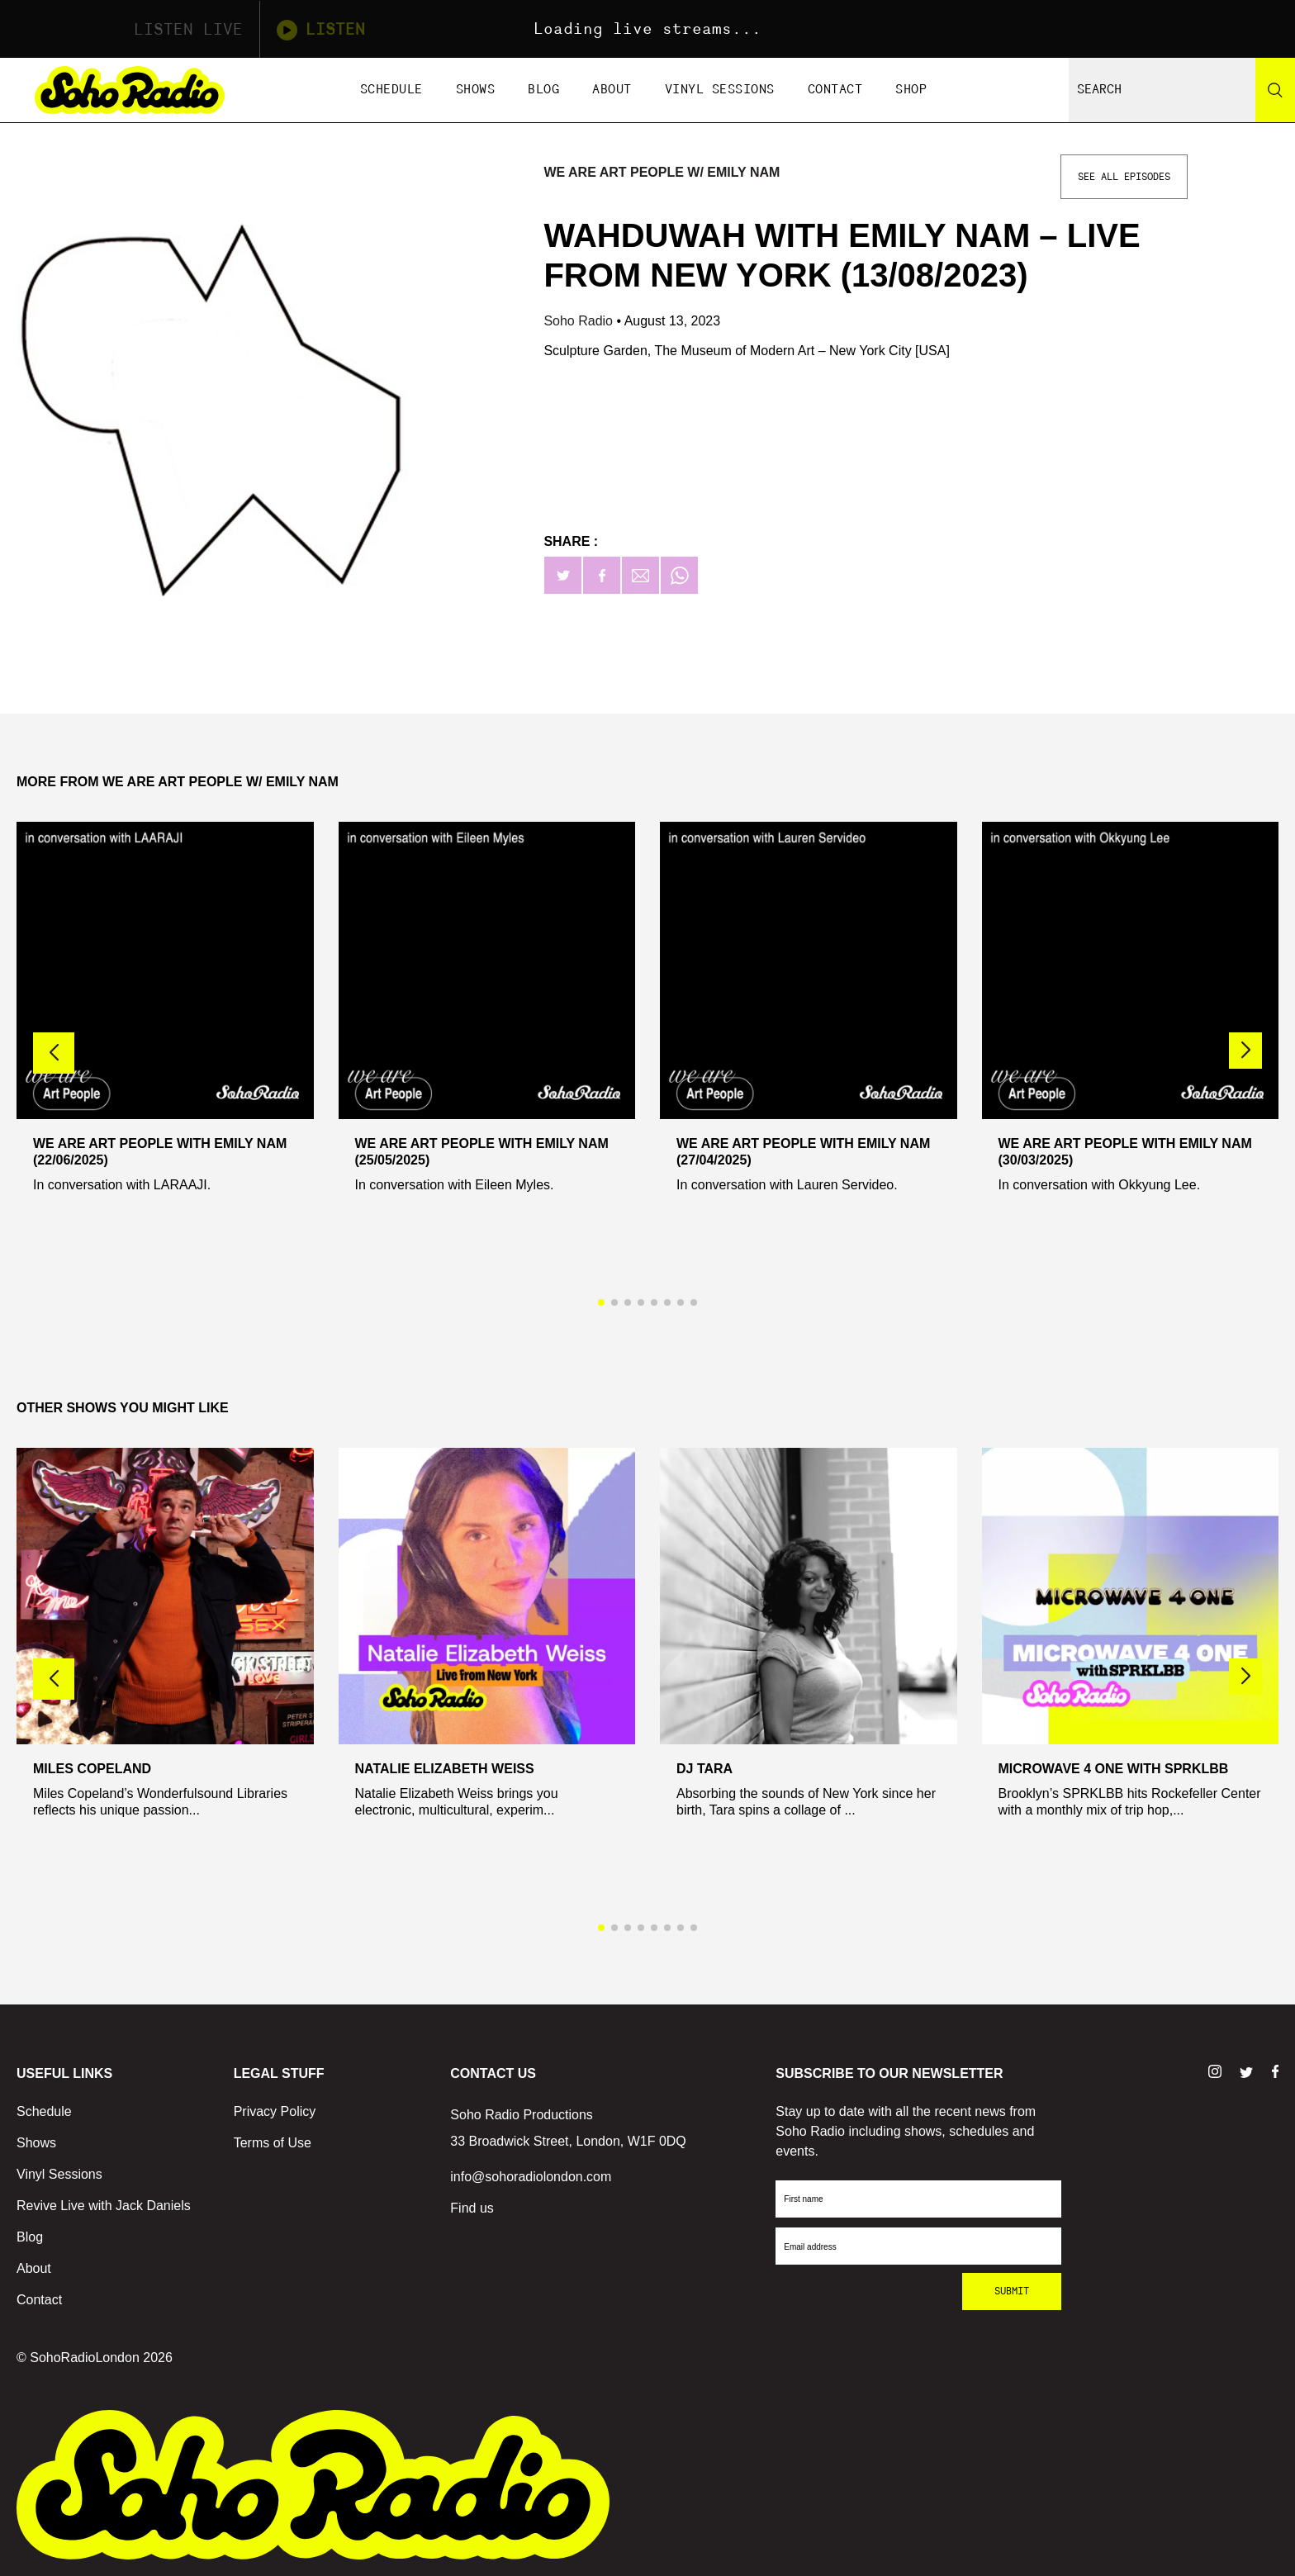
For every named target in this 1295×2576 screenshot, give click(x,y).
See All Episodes (1124, 177)
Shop (911, 89)
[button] (1245, 1050)
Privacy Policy (275, 2111)
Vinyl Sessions (720, 89)
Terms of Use (272, 2143)
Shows (476, 89)
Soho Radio (579, 321)
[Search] (1275, 90)
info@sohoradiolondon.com (530, 2177)
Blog (543, 89)
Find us (471, 2208)
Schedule (391, 89)
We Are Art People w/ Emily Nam (661, 172)
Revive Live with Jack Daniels (104, 2206)
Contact (835, 89)
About (612, 89)
